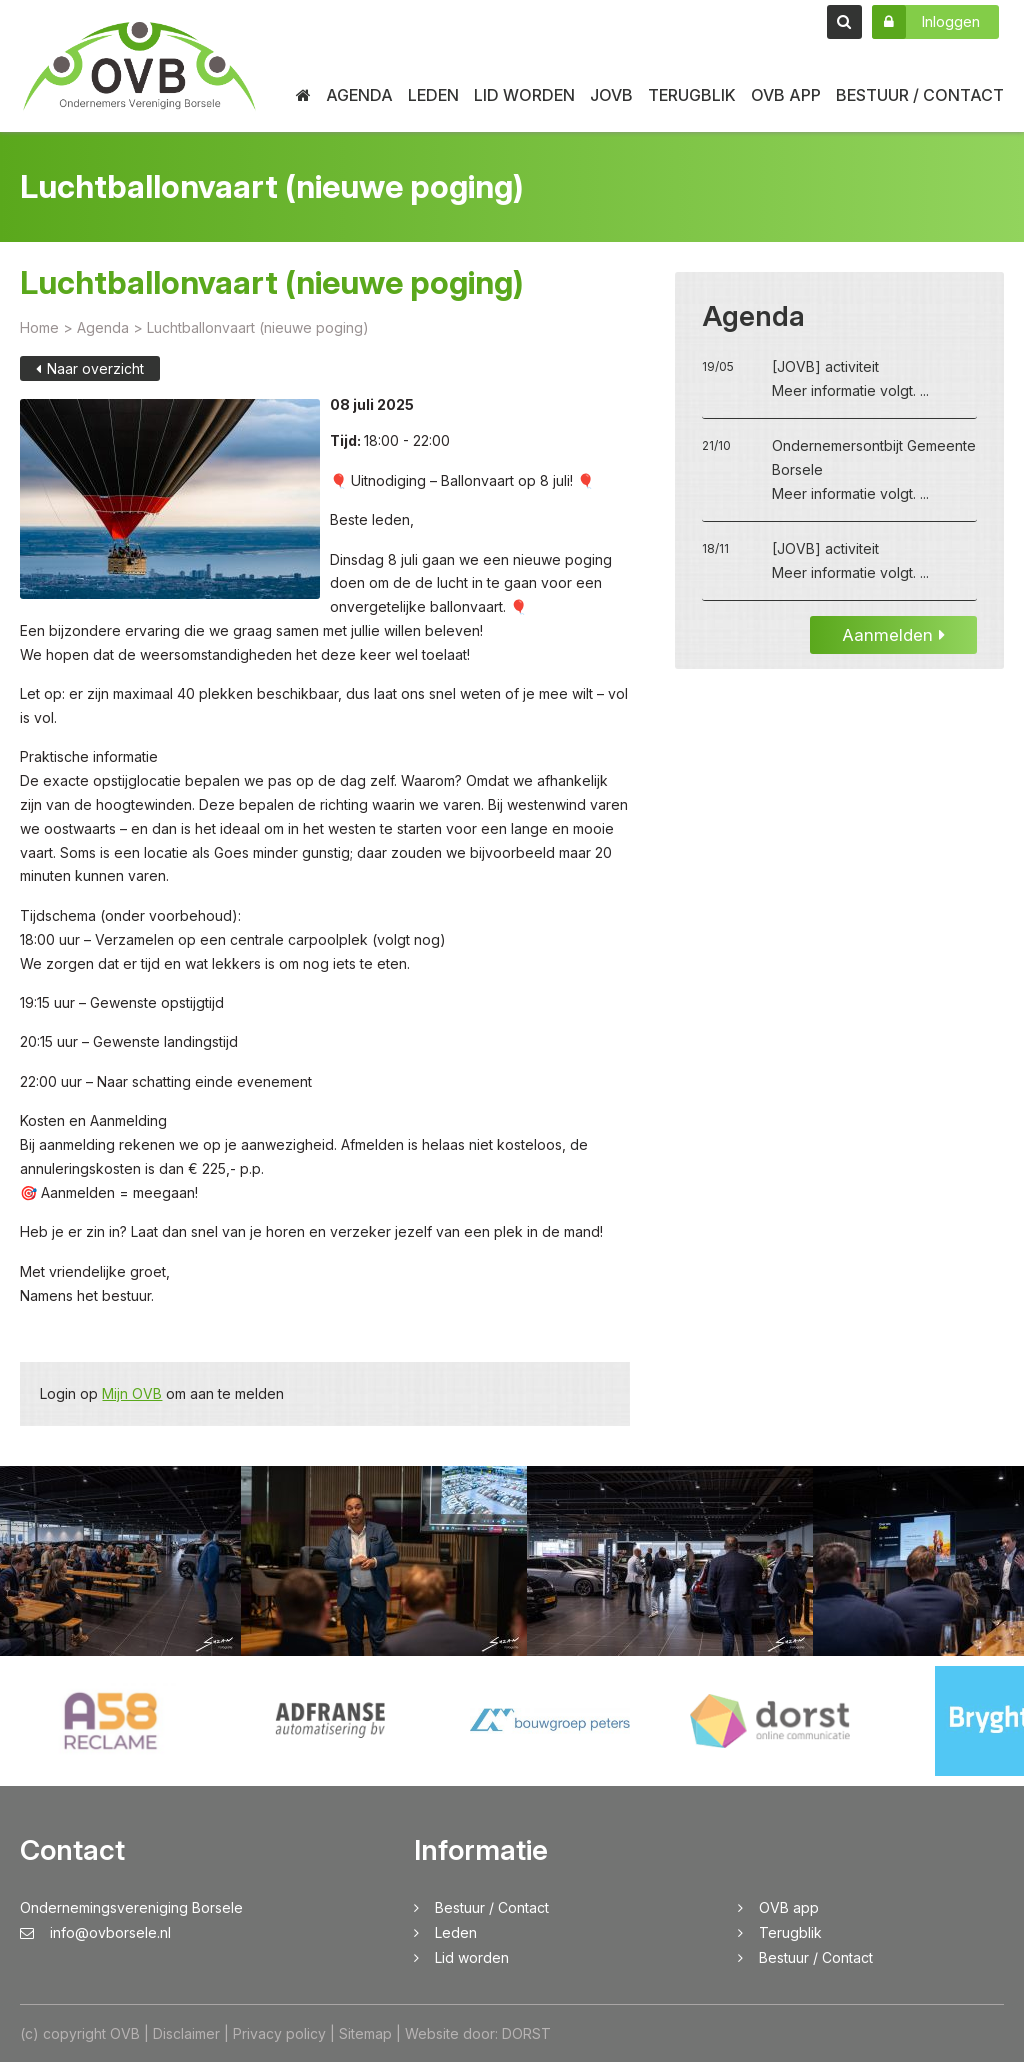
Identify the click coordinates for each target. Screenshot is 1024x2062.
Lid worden (524, 95)
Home (39, 327)
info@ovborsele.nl (95, 1932)
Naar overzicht (90, 368)
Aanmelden (893, 635)
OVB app (786, 95)
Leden (433, 95)
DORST (526, 2033)
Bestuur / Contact (920, 95)
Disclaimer (186, 2033)
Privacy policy (279, 2033)
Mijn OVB (132, 1394)
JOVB (611, 95)
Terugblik (692, 95)
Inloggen (926, 22)
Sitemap (365, 2033)
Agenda (359, 95)
